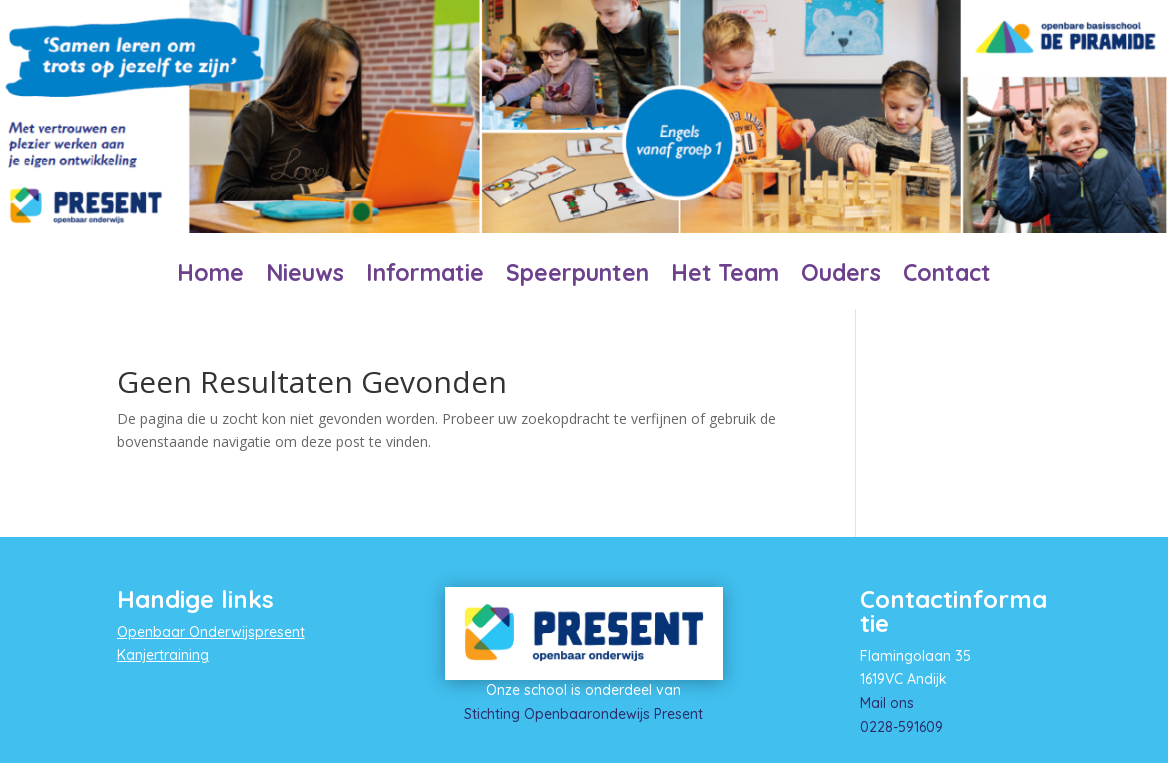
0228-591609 (901, 727)
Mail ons (887, 703)
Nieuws (305, 276)
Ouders (841, 276)
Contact (947, 276)
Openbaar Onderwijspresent (211, 632)
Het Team (725, 276)
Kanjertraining (163, 655)
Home (210, 276)
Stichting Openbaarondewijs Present (583, 714)
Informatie (425, 276)
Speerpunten (577, 276)
